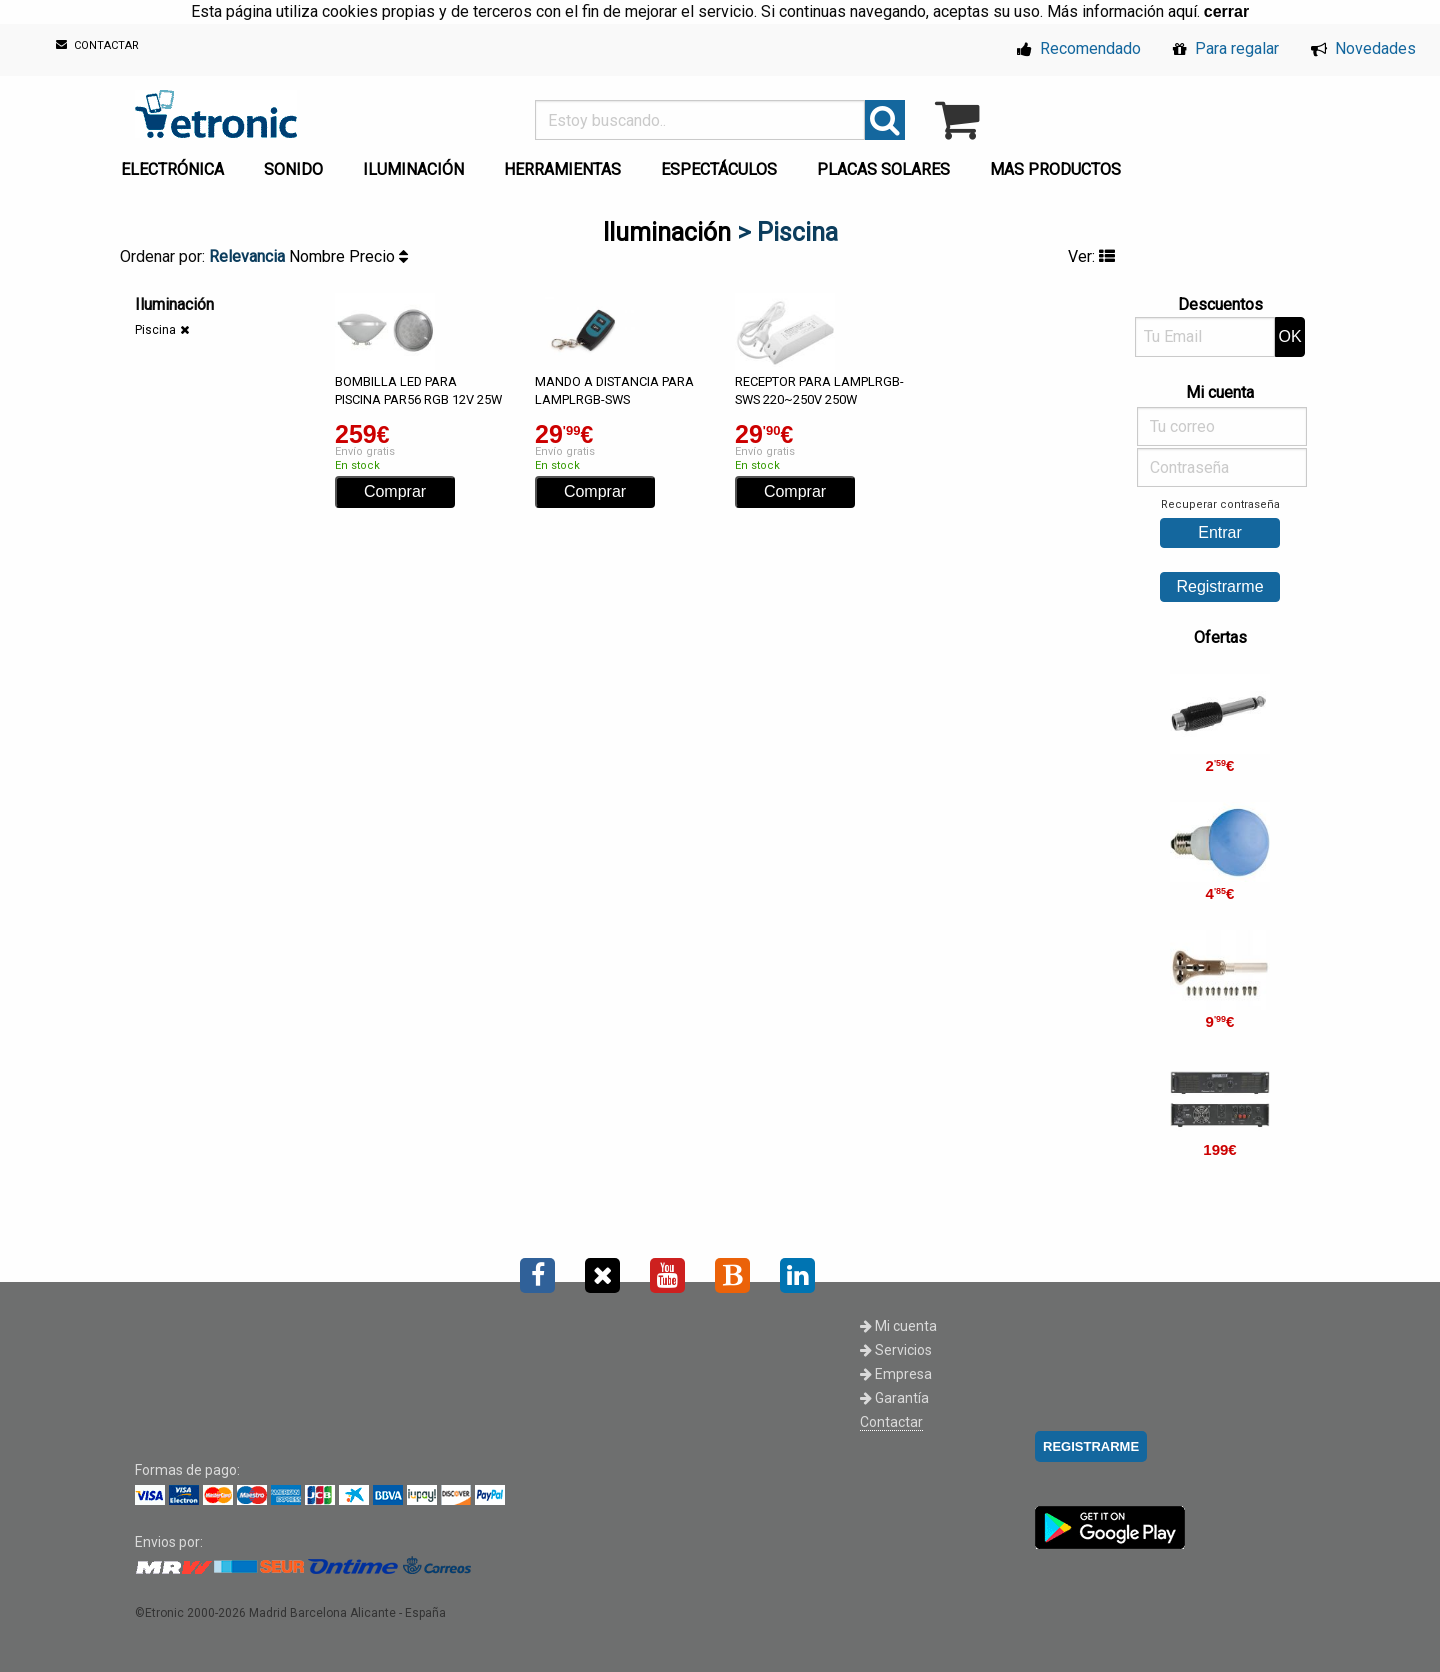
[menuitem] (176, 164)
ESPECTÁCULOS (719, 169)
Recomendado (1079, 48)
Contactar (891, 1422)
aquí (1182, 11)
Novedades (1363, 48)
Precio (378, 256)
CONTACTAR (97, 45)
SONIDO (293, 169)
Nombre (319, 256)
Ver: (1091, 256)
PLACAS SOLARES (883, 169)
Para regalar (1226, 48)
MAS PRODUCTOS (1055, 169)
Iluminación (667, 232)
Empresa (896, 1374)
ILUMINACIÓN (413, 169)
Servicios (896, 1350)
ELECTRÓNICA (172, 169)
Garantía (894, 1398)
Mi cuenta (898, 1326)
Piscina (155, 330)
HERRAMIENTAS (562, 169)
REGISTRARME (1091, 1446)
